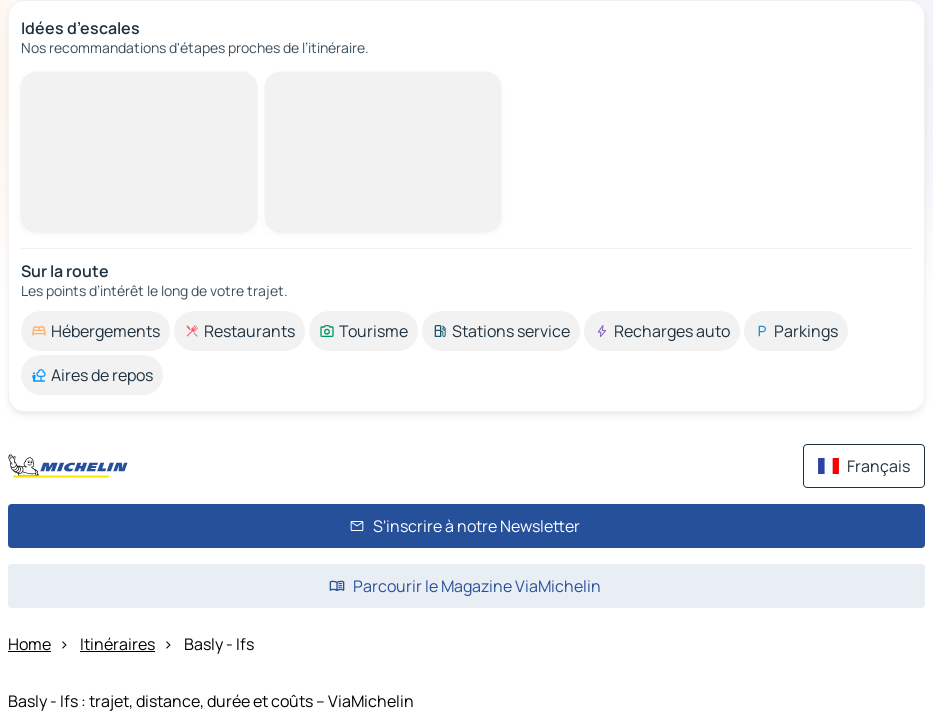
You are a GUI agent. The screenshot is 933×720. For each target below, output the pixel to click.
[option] (95, 331)
